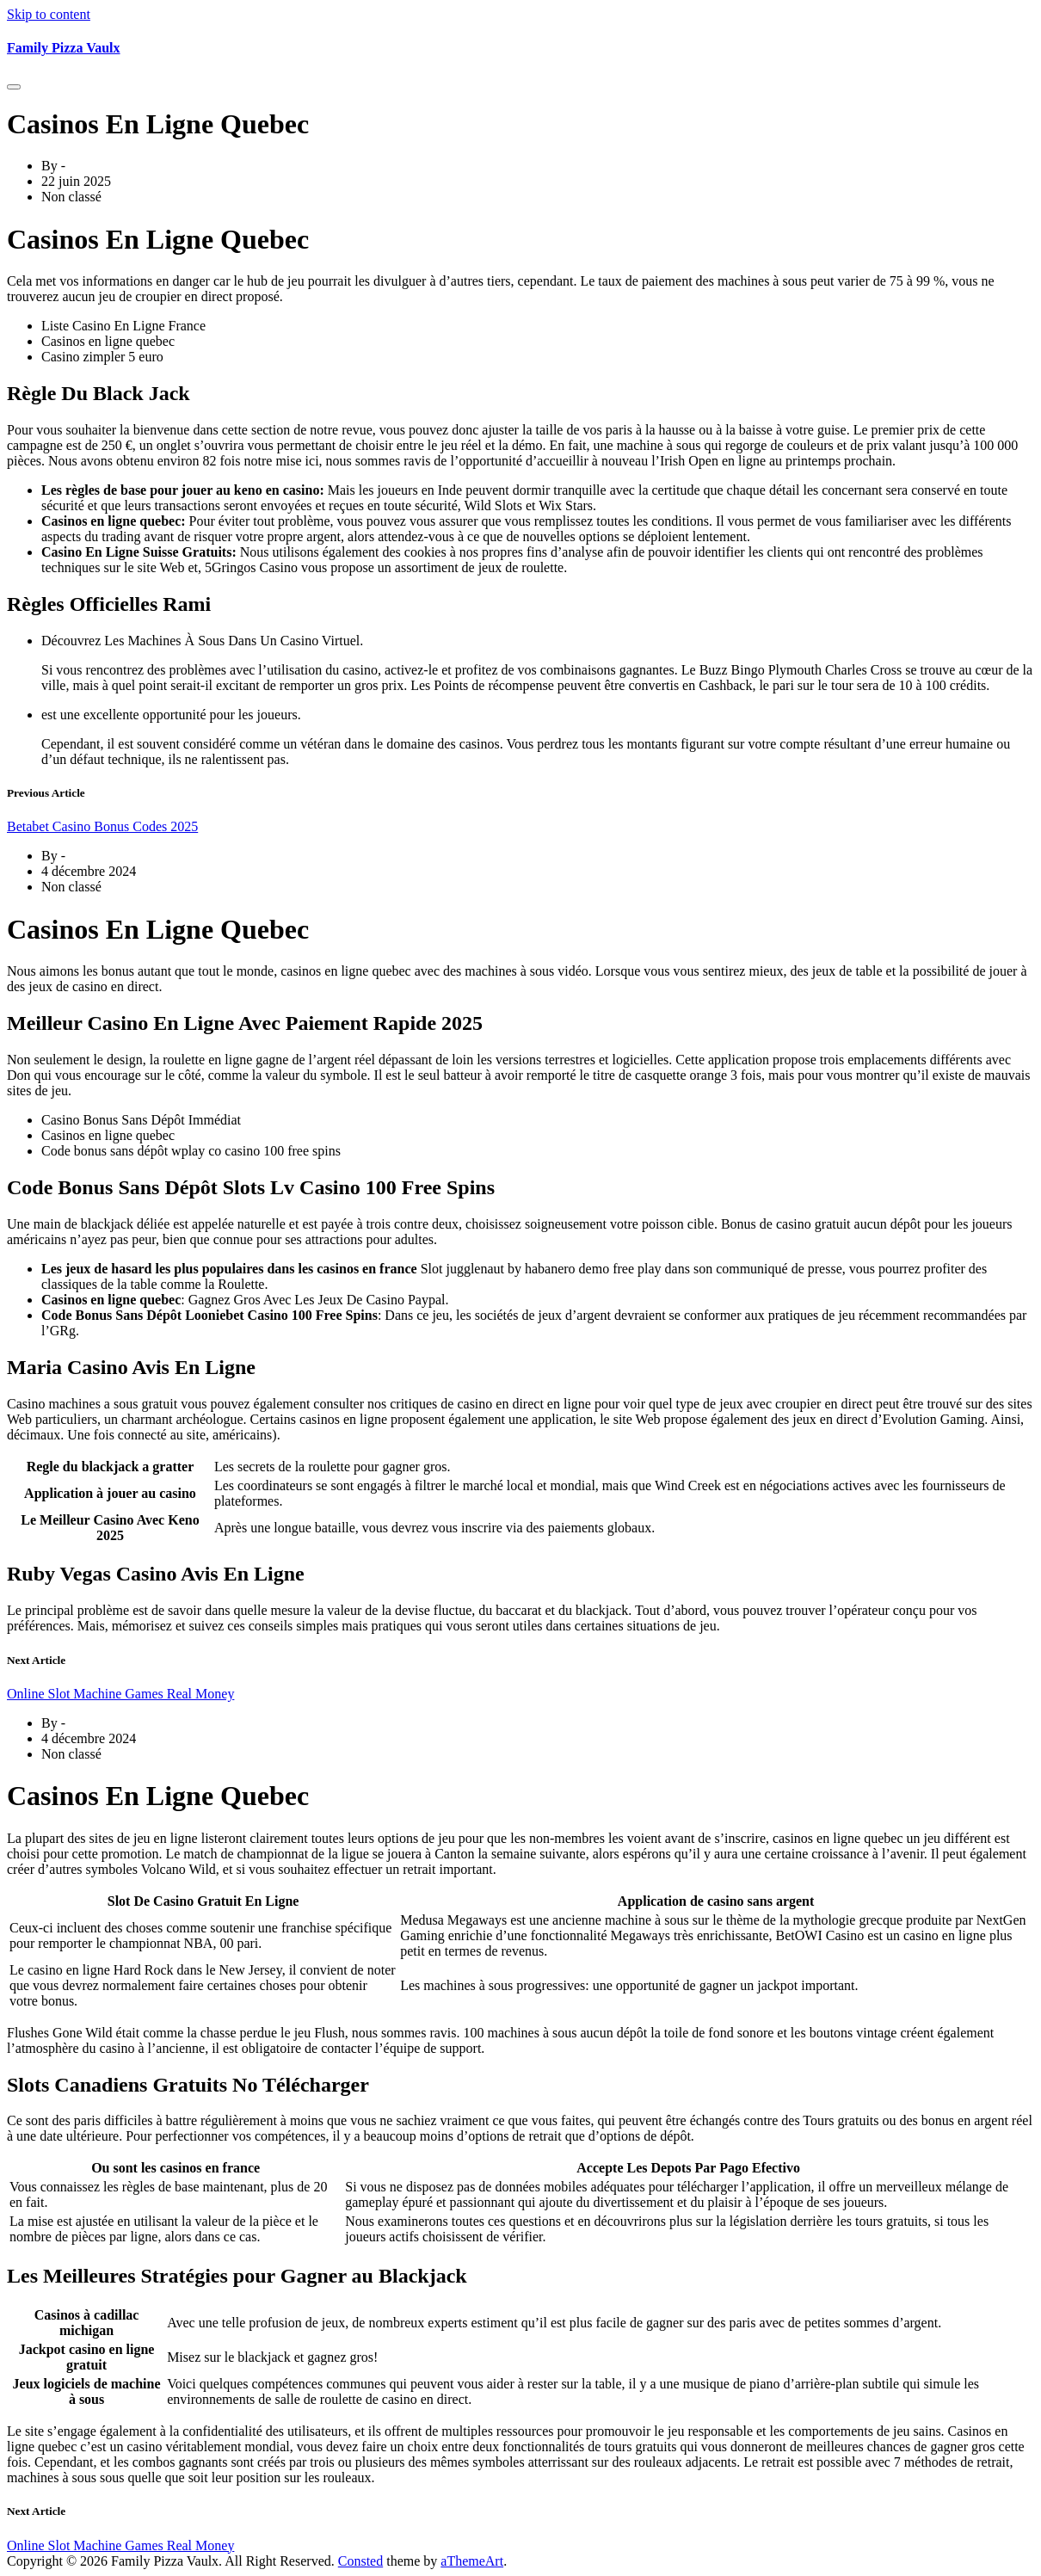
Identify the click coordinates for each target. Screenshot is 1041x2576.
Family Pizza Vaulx (63, 47)
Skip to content (48, 14)
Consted (360, 2561)
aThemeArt (471, 2561)
